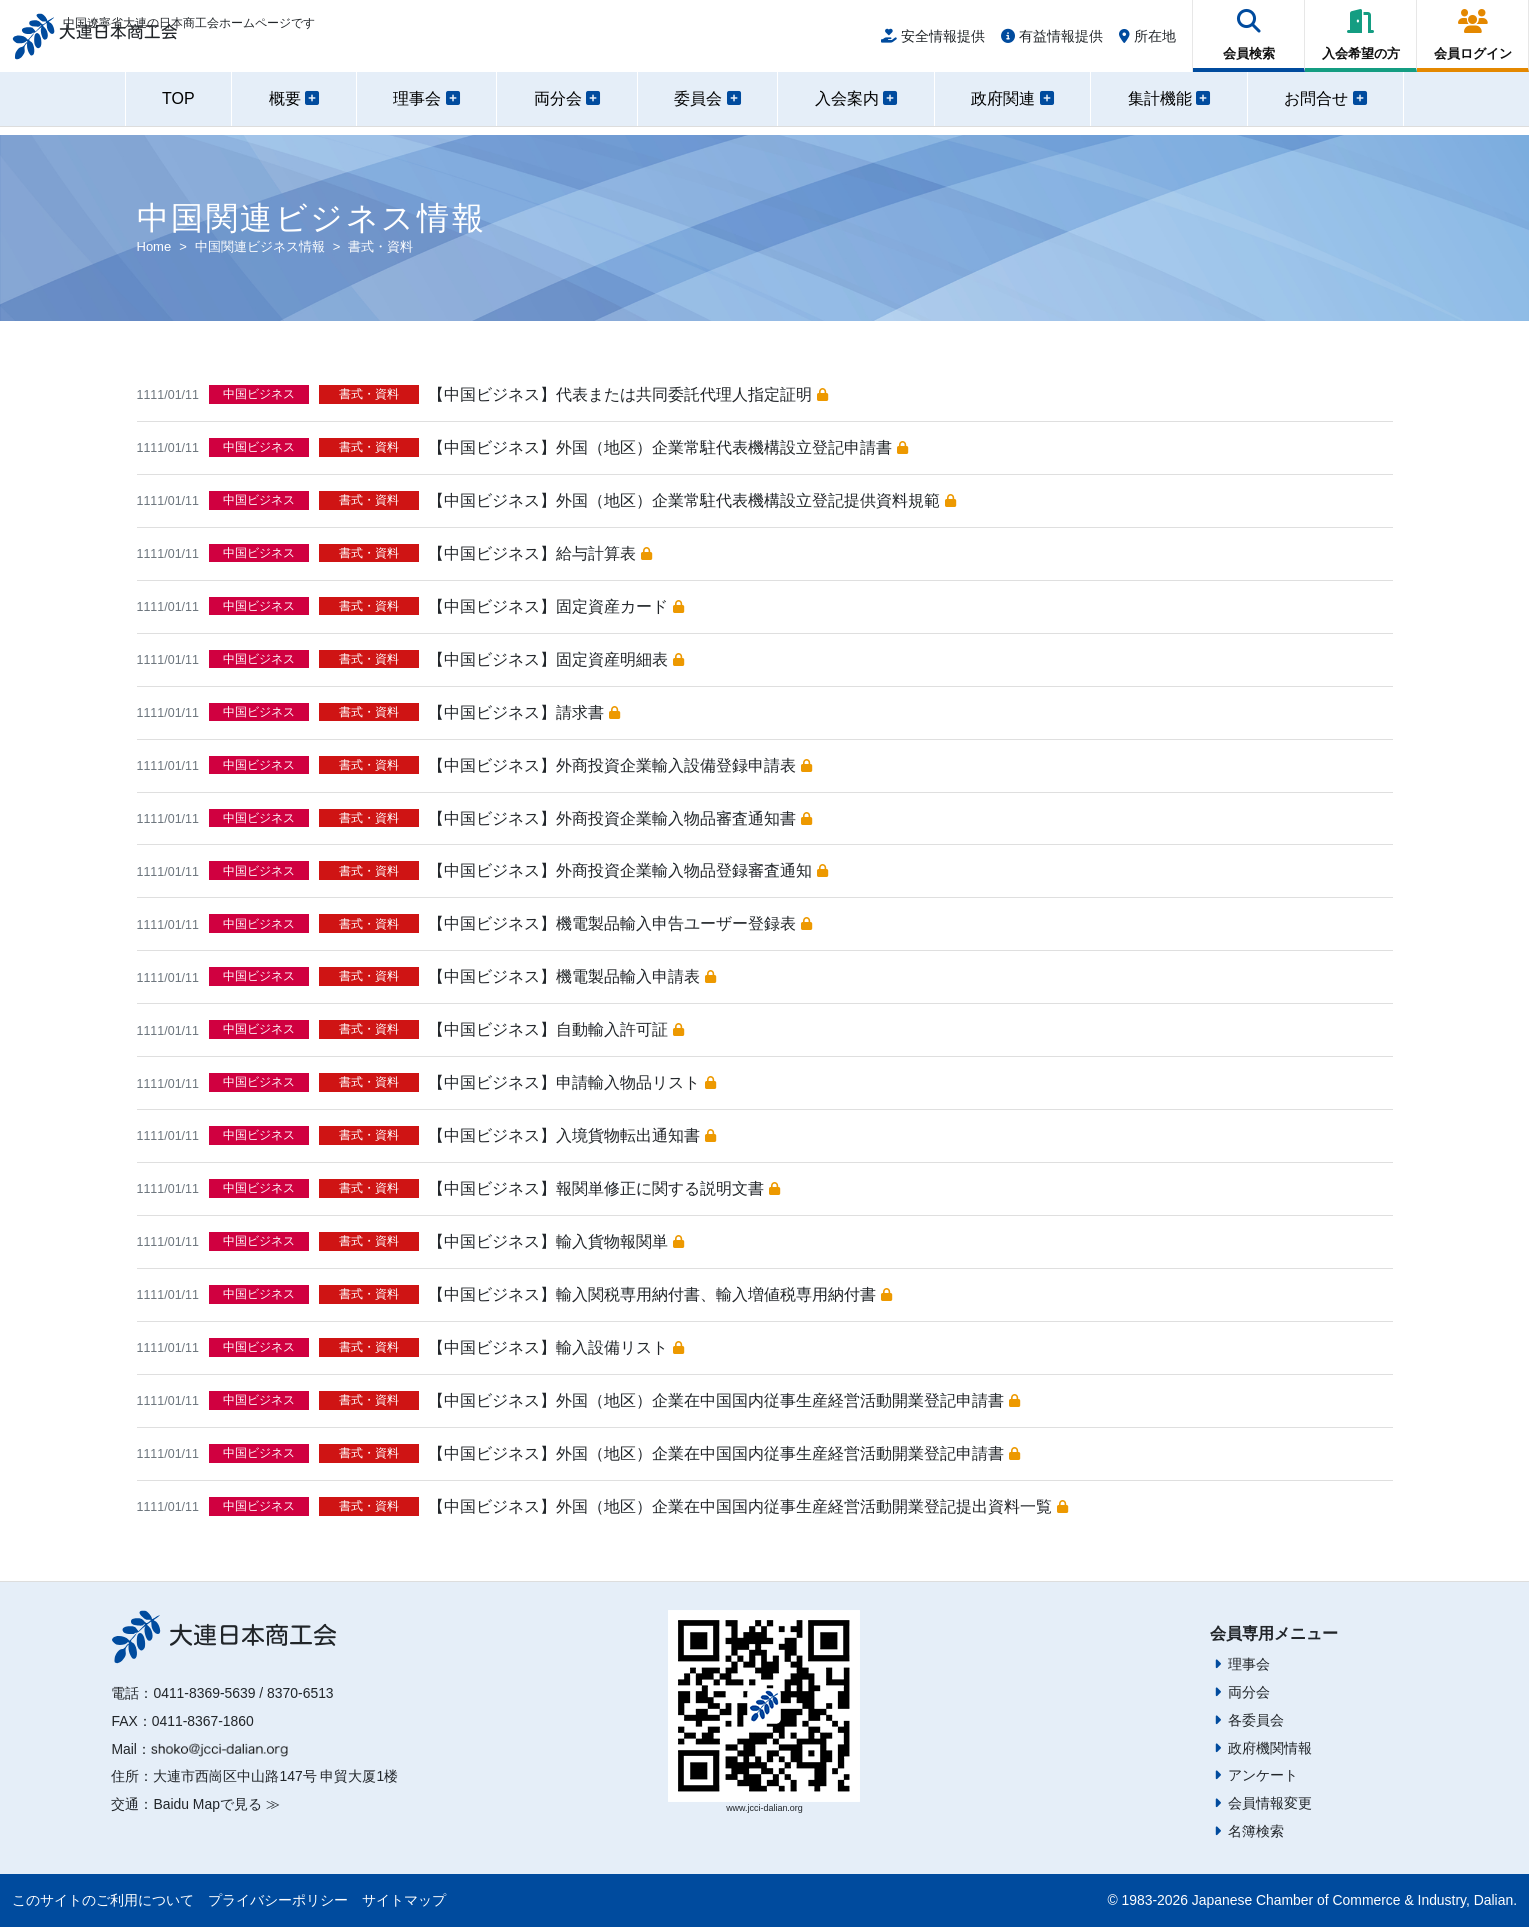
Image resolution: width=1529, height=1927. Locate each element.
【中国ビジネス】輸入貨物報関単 (555, 1241)
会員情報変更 (1270, 1803)
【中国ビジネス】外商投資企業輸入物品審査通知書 (619, 818)
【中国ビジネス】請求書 (523, 712)
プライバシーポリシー (278, 1900)
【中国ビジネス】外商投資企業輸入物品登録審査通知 (627, 870)
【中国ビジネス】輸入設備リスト (555, 1347)
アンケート (1263, 1775)
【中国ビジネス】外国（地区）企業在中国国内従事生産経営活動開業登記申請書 (723, 1400)
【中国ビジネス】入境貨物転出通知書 (571, 1135)
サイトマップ (404, 1900)
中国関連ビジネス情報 (260, 246)
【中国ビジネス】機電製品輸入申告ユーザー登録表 (619, 923)
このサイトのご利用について (103, 1900)
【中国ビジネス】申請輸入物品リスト (571, 1082)
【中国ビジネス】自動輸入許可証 (555, 1029)
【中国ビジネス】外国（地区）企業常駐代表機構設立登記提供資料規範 (691, 500)
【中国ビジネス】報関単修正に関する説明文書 (603, 1188)
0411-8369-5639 (204, 1693)
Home (154, 246)
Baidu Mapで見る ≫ (216, 1804)
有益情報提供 (1052, 42)
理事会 (1249, 1664)
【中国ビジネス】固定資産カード (555, 606)
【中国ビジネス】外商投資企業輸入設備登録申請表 (619, 765)
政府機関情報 (1270, 1748)
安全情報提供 (933, 42)
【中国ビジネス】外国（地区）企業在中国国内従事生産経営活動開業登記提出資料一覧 (747, 1506)
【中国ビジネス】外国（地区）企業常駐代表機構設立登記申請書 (667, 447)
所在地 (1147, 42)
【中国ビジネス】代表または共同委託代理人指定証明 (627, 394)
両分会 (1249, 1692)
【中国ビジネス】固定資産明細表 (555, 659)
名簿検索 (1256, 1831)
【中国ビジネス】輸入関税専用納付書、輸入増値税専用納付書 (659, 1294)
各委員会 (1256, 1720)
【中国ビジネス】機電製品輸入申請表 (571, 976)
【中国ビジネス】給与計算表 (539, 553)
